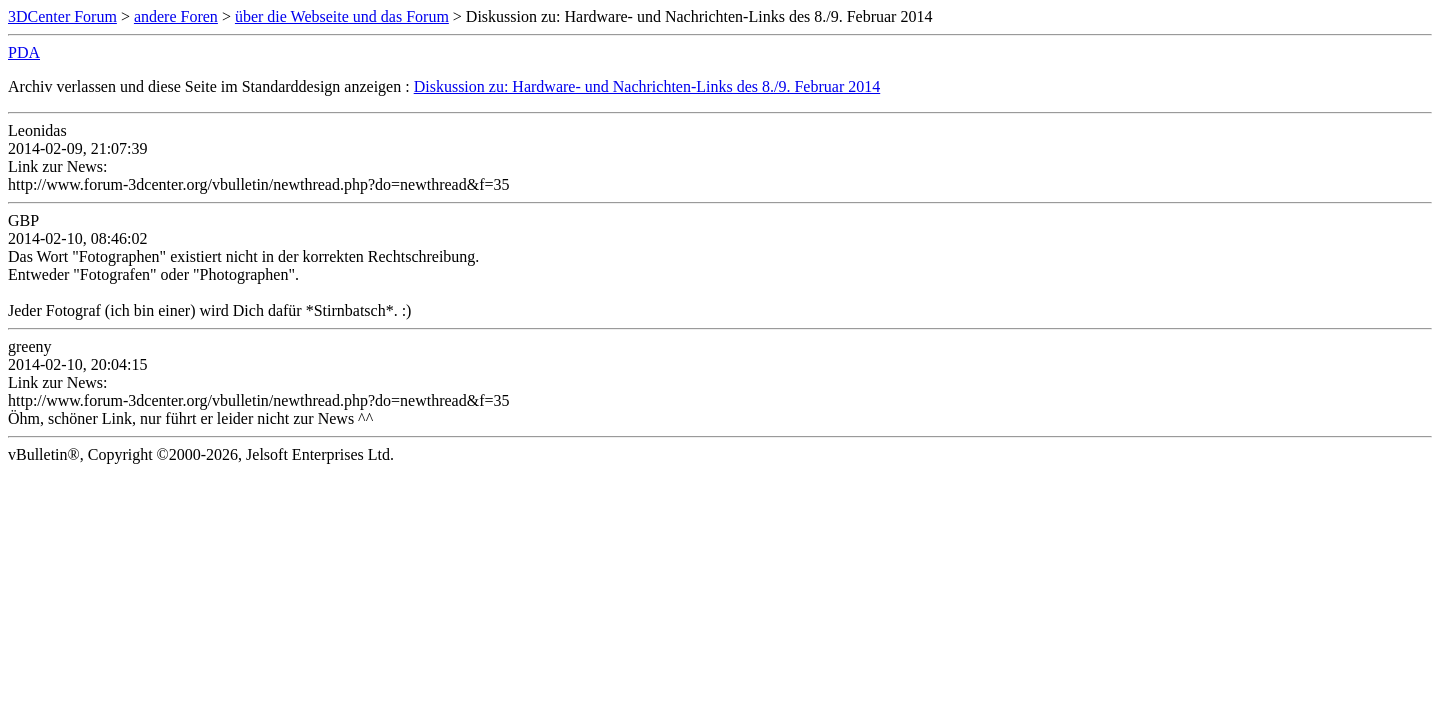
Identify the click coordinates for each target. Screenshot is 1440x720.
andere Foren (176, 16)
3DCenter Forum (62, 16)
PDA (24, 52)
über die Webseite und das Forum (342, 16)
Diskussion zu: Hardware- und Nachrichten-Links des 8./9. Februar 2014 (647, 86)
